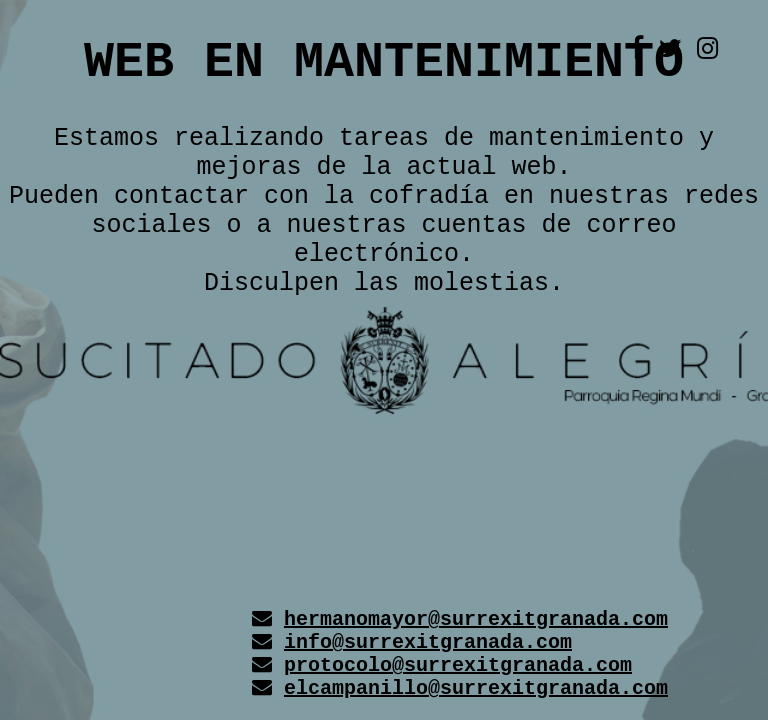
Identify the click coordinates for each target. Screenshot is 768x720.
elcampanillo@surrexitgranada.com (476, 688)
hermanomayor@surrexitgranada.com (476, 619)
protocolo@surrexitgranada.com (458, 665)
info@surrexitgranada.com (428, 642)
